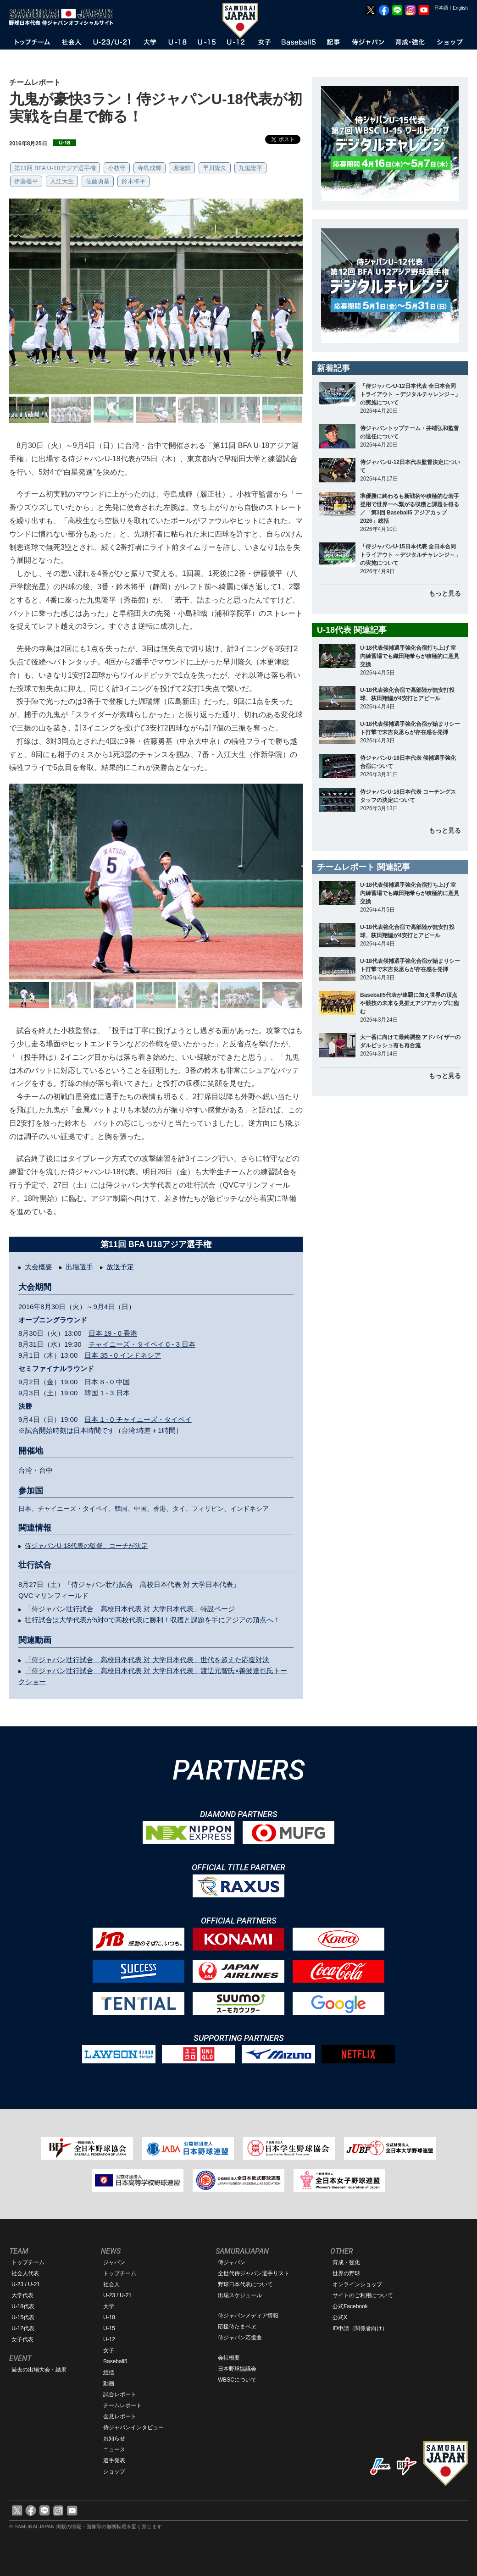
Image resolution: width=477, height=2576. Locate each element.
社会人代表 (25, 2273)
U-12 (109, 2339)
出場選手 (79, 1267)
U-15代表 (22, 2317)
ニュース (114, 2449)
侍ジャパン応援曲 (240, 2337)
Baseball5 (115, 2361)
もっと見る (445, 593)
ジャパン (114, 2262)
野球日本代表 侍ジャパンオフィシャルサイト (64, 17)
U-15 (109, 2328)
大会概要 (38, 1267)
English (460, 8)
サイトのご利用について (363, 2295)
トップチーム (27, 2262)
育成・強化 (346, 2262)
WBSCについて (237, 2380)
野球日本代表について (245, 2284)
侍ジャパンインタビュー (133, 2427)
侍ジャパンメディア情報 (248, 2315)
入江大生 (62, 181)
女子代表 (22, 2339)
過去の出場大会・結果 (39, 2369)
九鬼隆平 (250, 168)
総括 (108, 2372)
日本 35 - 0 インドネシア (122, 1355)
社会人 (111, 2284)
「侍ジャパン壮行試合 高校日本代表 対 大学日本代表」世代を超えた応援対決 (147, 1660)
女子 (108, 2350)
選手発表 (114, 2460)
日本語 (441, 7)
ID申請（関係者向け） (360, 2328)
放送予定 (120, 1267)
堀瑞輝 (182, 168)
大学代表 (22, 2295)
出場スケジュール (240, 2295)
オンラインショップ (357, 2284)
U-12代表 (22, 2328)
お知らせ (114, 2438)
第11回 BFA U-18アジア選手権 (55, 168)
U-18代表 (22, 2306)
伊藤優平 (26, 181)
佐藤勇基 (98, 181)
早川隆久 (215, 168)
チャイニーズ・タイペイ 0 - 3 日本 (142, 1344)
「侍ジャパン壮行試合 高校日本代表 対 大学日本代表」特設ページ (130, 1609)
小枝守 (117, 168)
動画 (108, 2383)
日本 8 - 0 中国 (106, 1382)
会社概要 (229, 2358)
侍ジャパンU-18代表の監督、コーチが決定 (86, 1545)
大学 (108, 2306)
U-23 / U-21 (25, 2284)
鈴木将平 (133, 181)
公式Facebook (350, 2306)
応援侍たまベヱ (237, 2326)
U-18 (109, 2317)
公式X (340, 2317)
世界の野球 (346, 2273)
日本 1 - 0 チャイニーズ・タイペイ (137, 1419)
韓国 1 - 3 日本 (106, 1393)
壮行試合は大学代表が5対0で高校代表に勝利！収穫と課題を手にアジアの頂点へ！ (152, 1620)
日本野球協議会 (237, 2369)
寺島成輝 (149, 168)
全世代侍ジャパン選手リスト (253, 2273)
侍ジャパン (231, 2262)
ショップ (114, 2471)
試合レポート (119, 2394)
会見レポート (119, 2416)
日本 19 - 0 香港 (113, 1333)
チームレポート (122, 2405)
